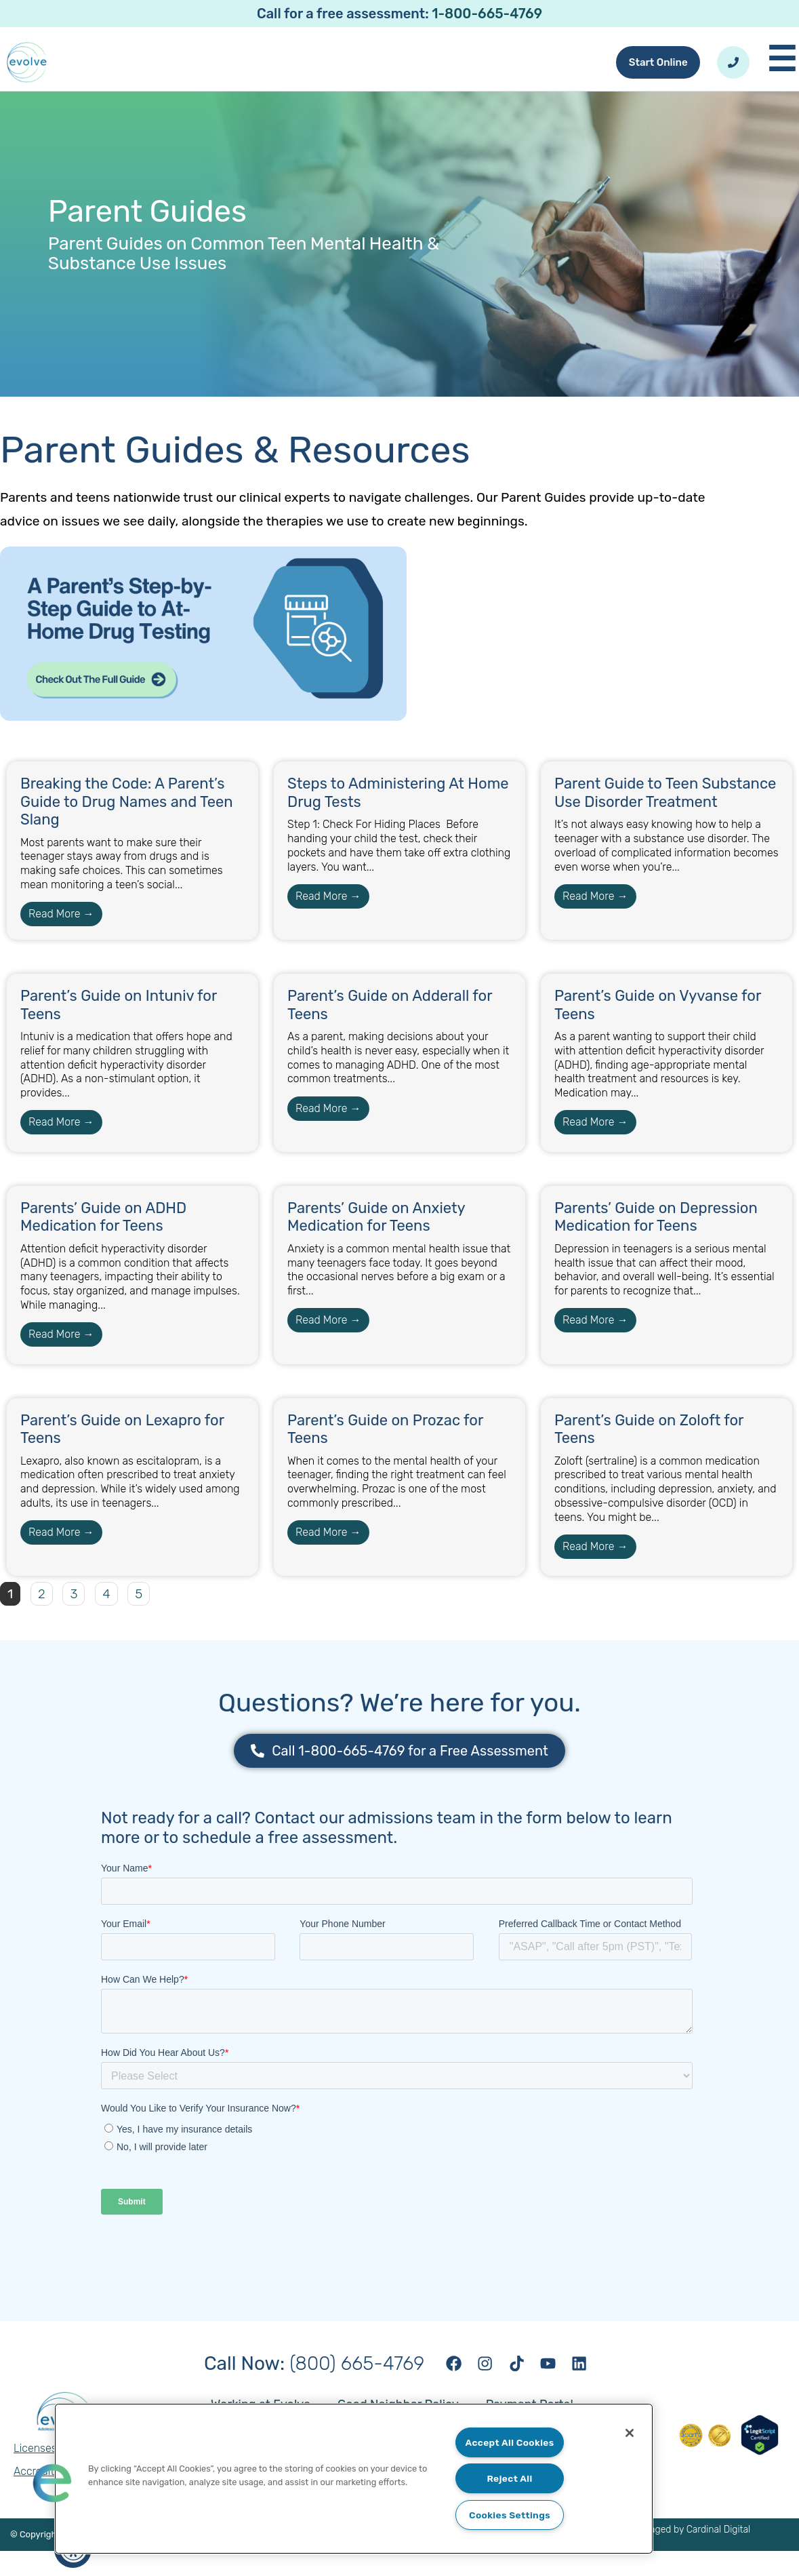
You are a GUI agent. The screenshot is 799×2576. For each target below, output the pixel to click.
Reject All (510, 2477)
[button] (52, 2482)
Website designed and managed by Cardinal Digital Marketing (642, 2559)
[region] (353, 2477)
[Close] (625, 2434)
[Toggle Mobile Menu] (782, 73)
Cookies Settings (510, 2514)
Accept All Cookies (509, 2440)
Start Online (652, 72)
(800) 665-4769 (304, 2386)
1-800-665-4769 (487, 13)
